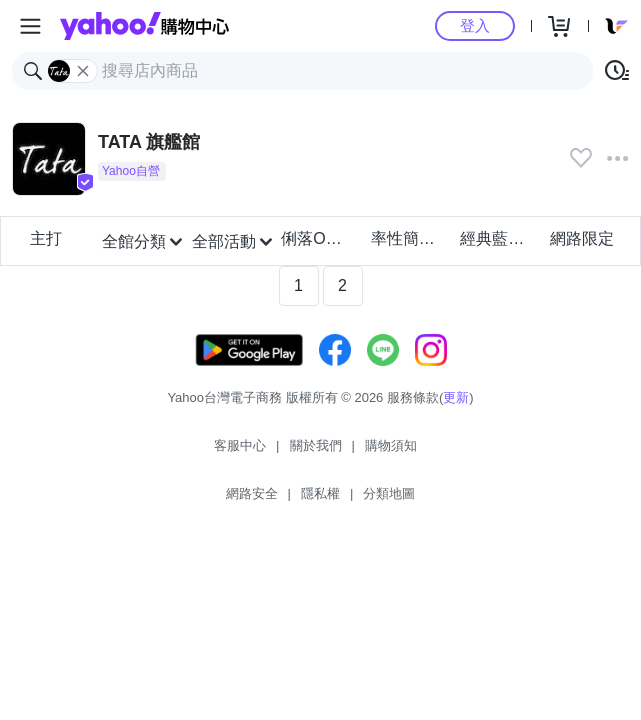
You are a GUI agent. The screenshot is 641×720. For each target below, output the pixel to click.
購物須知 (391, 445)
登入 (475, 25)
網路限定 (582, 238)
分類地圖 (389, 493)
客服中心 (240, 445)
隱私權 (320, 493)
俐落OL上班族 (319, 238)
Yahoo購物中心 (144, 26)
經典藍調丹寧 (498, 238)
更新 (456, 397)
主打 (46, 238)
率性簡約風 (409, 238)
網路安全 (252, 493)
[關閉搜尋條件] (83, 71)
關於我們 (316, 445)
